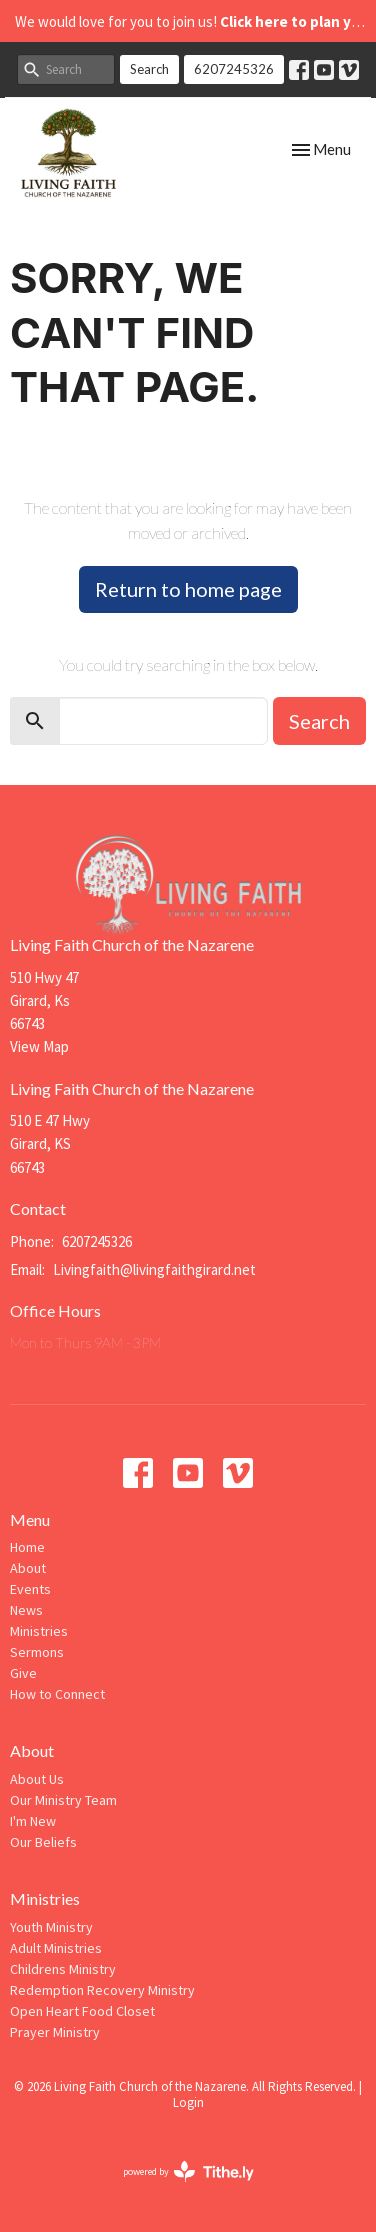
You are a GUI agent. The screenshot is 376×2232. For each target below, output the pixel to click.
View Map (39, 1046)
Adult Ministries (56, 1948)
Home (27, 1547)
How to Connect (57, 1694)
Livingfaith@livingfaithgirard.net (154, 1269)
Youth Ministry (51, 1927)
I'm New (33, 1821)
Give (23, 1673)
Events (30, 1589)
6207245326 (234, 69)
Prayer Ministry (55, 2032)
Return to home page (188, 589)
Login (188, 2102)
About (28, 1568)
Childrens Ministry (63, 1969)
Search (149, 69)
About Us (37, 1779)
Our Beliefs (43, 1842)
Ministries (39, 1631)
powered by (188, 2171)
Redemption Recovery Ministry (102, 1990)
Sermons (37, 1652)
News (26, 1610)
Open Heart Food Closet (82, 2011)
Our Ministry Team (63, 1800)
